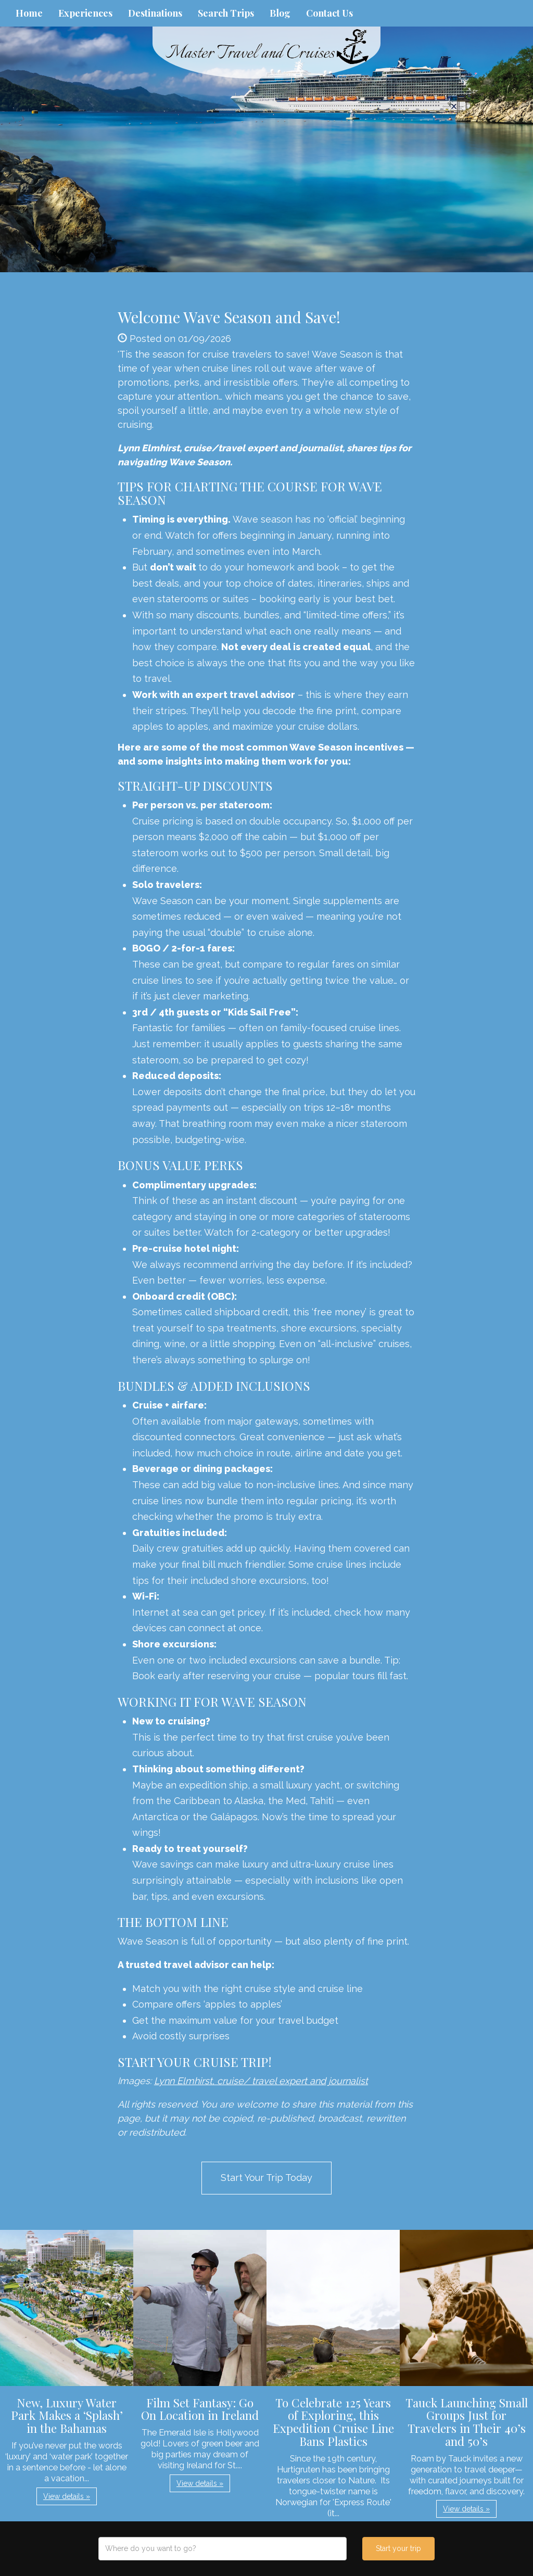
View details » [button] (66, 2496)
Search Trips (226, 13)
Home (29, 13)
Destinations (155, 13)
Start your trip (398, 2548)
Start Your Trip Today (266, 2177)
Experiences (85, 13)
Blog (280, 13)
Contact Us (329, 13)
